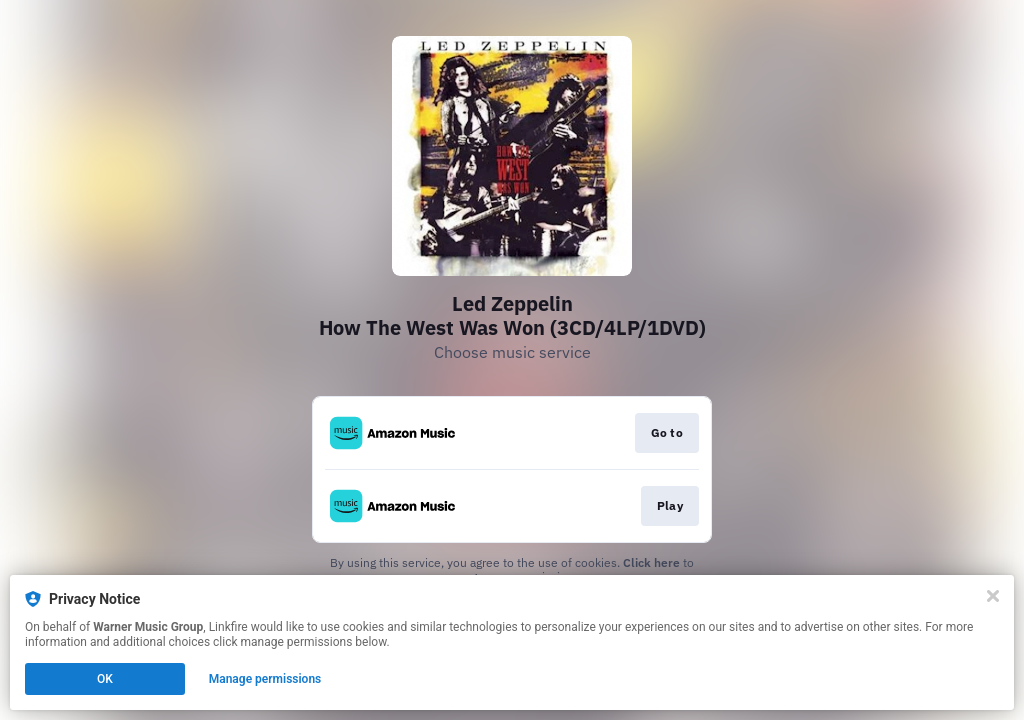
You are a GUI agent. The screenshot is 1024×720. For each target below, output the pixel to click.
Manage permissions (265, 679)
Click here (651, 562)
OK (105, 679)
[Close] (993, 596)
